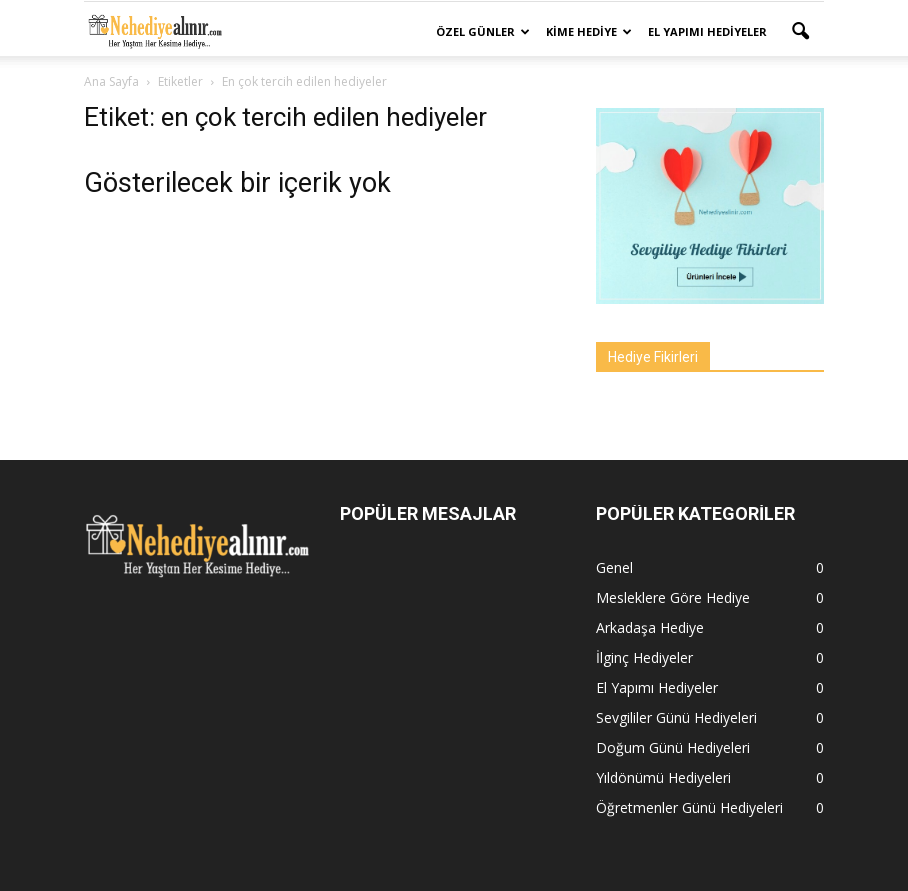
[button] (800, 32)
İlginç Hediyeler (644, 657)
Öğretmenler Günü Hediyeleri (689, 807)
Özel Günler (483, 31)
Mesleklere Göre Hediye (673, 597)
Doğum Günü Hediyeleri (673, 747)
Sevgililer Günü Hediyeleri (676, 717)
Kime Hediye (589, 31)
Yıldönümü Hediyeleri (663, 777)
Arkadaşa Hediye (650, 627)
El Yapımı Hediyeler (707, 31)
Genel (614, 567)
